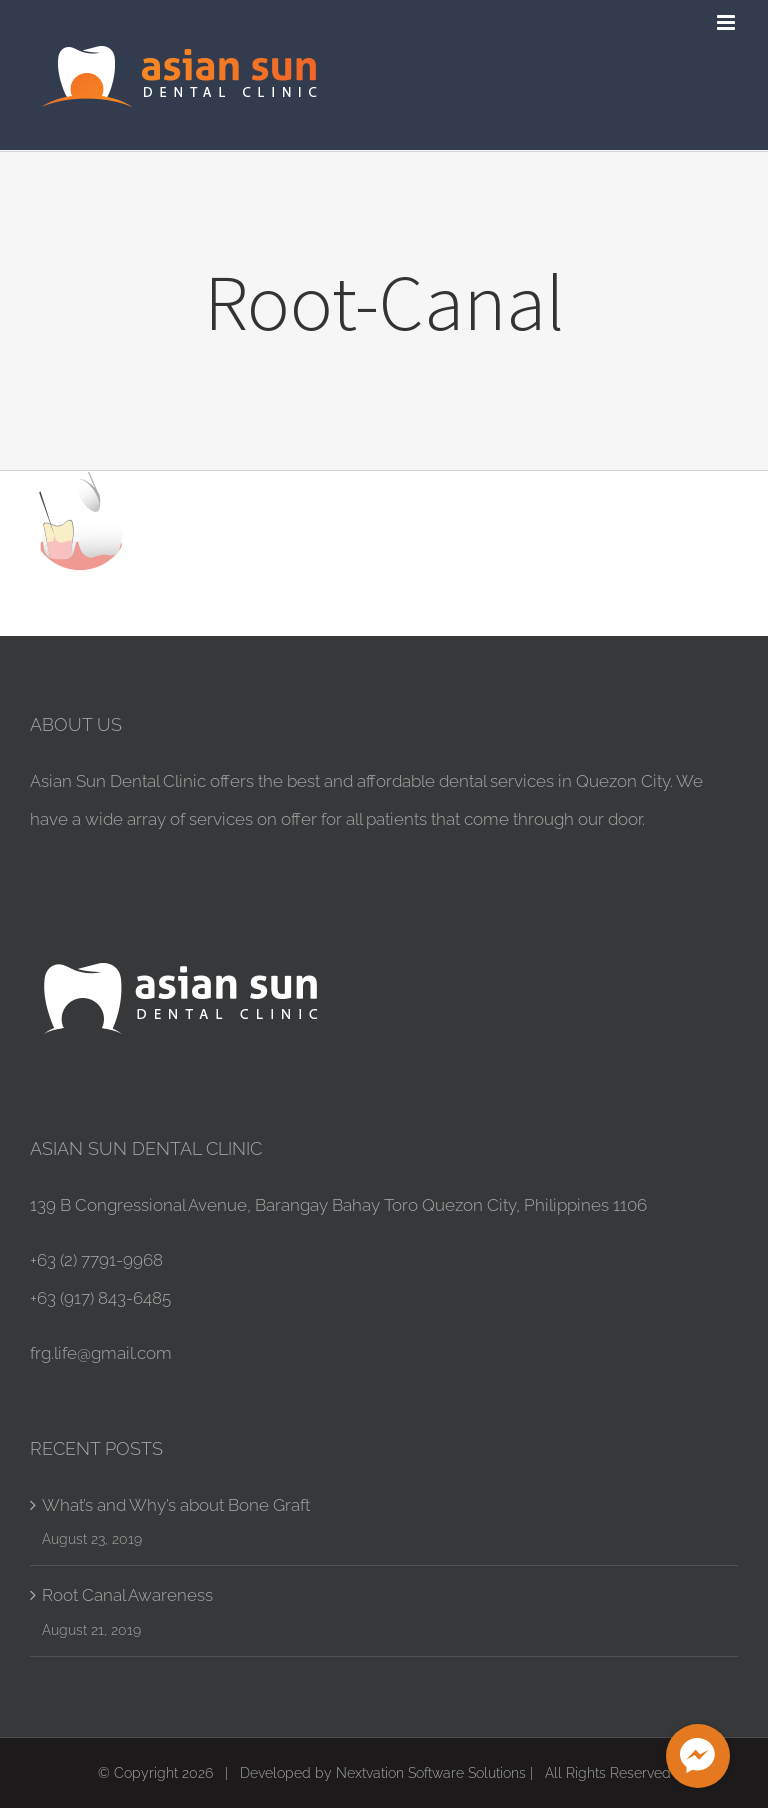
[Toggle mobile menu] (727, 22)
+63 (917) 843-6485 (100, 1298)
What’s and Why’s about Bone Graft (176, 1505)
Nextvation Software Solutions (431, 1773)
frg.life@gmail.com (101, 1353)
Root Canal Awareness (127, 1595)
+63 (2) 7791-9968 (96, 1260)
